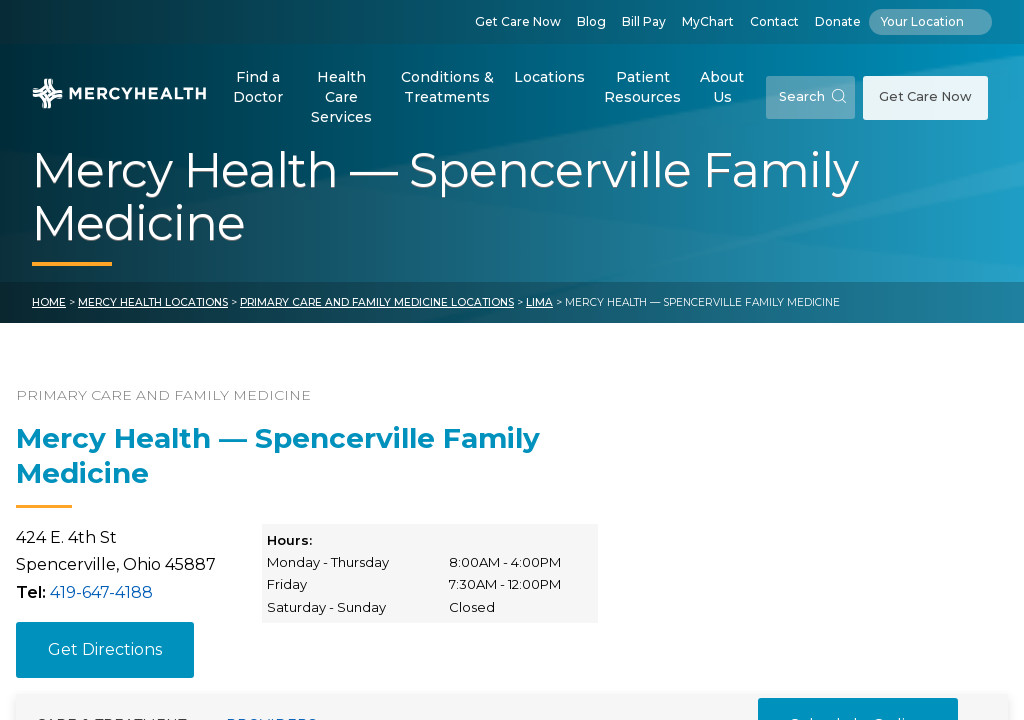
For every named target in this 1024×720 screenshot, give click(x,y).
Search (812, 96)
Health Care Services (341, 96)
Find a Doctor (258, 87)
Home (49, 302)
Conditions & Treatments (447, 87)
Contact (774, 21)
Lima (539, 302)
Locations (549, 77)
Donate (838, 21)
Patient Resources (642, 87)
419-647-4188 (101, 592)
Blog (591, 21)
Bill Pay (644, 21)
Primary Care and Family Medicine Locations (377, 302)
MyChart (708, 21)
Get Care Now (518, 21)
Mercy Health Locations (153, 302)
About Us (722, 87)
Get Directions (105, 649)
